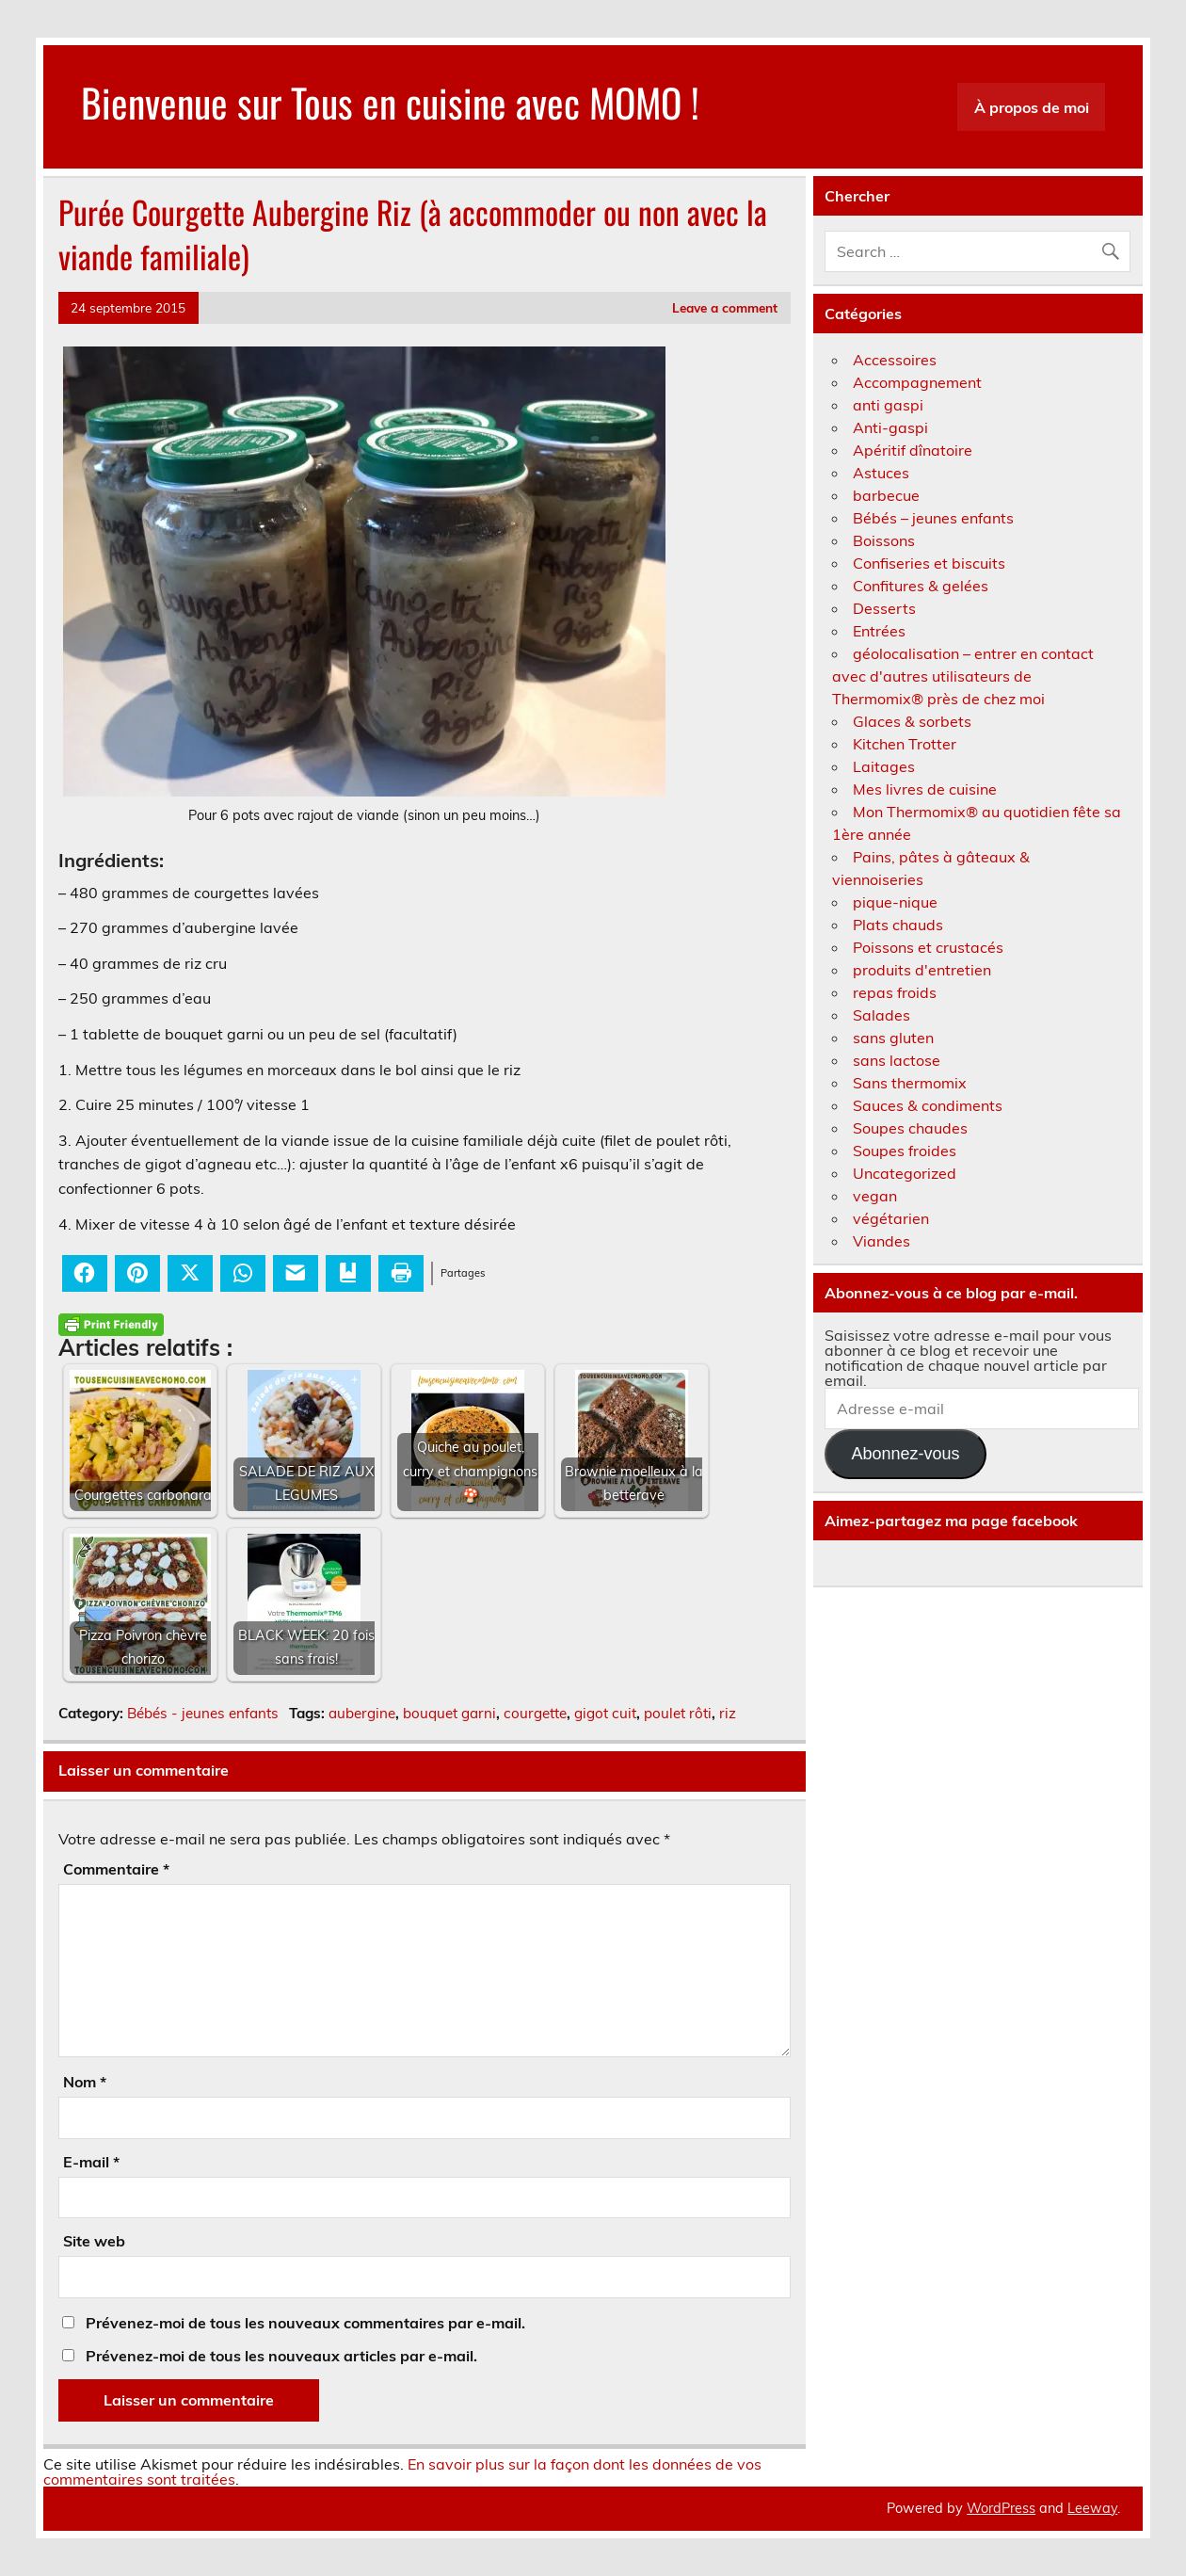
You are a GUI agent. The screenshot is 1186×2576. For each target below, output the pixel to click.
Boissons (884, 540)
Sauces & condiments (927, 1105)
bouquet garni (449, 1713)
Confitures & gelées (920, 585)
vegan (875, 1195)
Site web (94, 2240)
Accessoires (895, 359)
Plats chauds (898, 924)
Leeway (1092, 2508)
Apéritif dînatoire (912, 450)
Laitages (884, 766)
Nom (84, 2081)
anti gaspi (888, 404)
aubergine (362, 1713)
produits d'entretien (922, 969)
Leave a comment (724, 307)
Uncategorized (904, 1173)
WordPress (1001, 2508)
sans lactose (896, 1060)
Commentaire (116, 1868)
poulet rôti (678, 1713)
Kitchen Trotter (904, 743)
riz (727, 1713)
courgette (535, 1713)
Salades (881, 1015)
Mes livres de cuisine (925, 789)
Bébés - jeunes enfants (203, 1713)
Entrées (879, 630)
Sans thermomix (910, 1082)
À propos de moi (1031, 107)
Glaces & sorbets (912, 721)
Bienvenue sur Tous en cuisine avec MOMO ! (390, 101)
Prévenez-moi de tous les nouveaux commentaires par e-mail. (305, 2322)
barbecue (886, 495)
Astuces (881, 472)
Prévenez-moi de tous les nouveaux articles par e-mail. (281, 2355)
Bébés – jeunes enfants (933, 517)
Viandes (881, 1241)
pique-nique (895, 902)
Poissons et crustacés (928, 947)
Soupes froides (904, 1150)
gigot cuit (605, 1713)
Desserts (884, 608)
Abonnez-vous (905, 1453)
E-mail (91, 2161)
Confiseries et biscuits (929, 563)
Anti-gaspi (890, 427)
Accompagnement (917, 382)
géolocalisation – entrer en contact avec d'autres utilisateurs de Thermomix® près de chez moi (963, 676)
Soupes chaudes (910, 1128)
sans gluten (893, 1037)
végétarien (891, 1218)
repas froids (895, 992)
